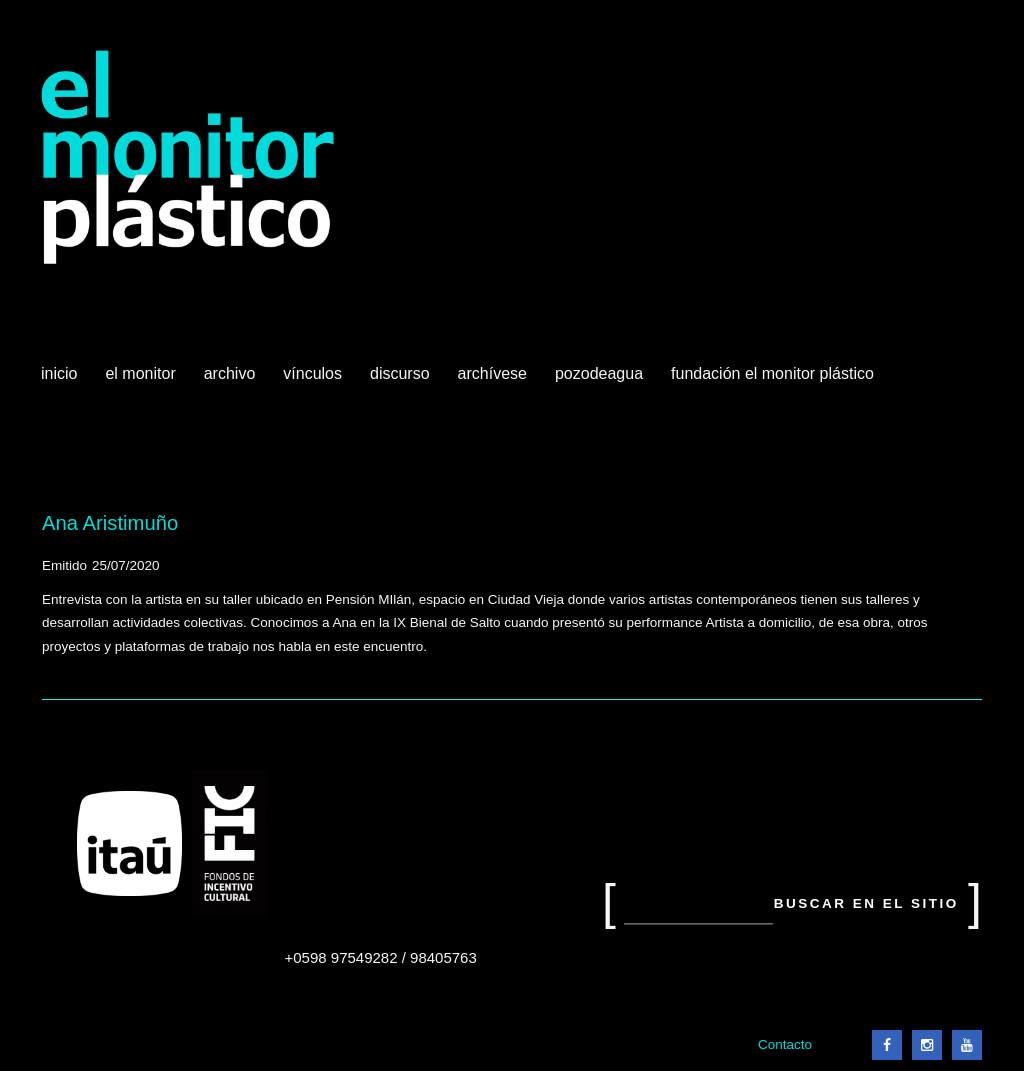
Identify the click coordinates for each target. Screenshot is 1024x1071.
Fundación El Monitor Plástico (772, 373)
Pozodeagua (601, 381)
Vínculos (314, 381)
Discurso (400, 373)
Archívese (492, 373)
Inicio (59, 373)
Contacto (785, 1044)
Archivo (232, 381)
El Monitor (142, 381)
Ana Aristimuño (110, 523)
